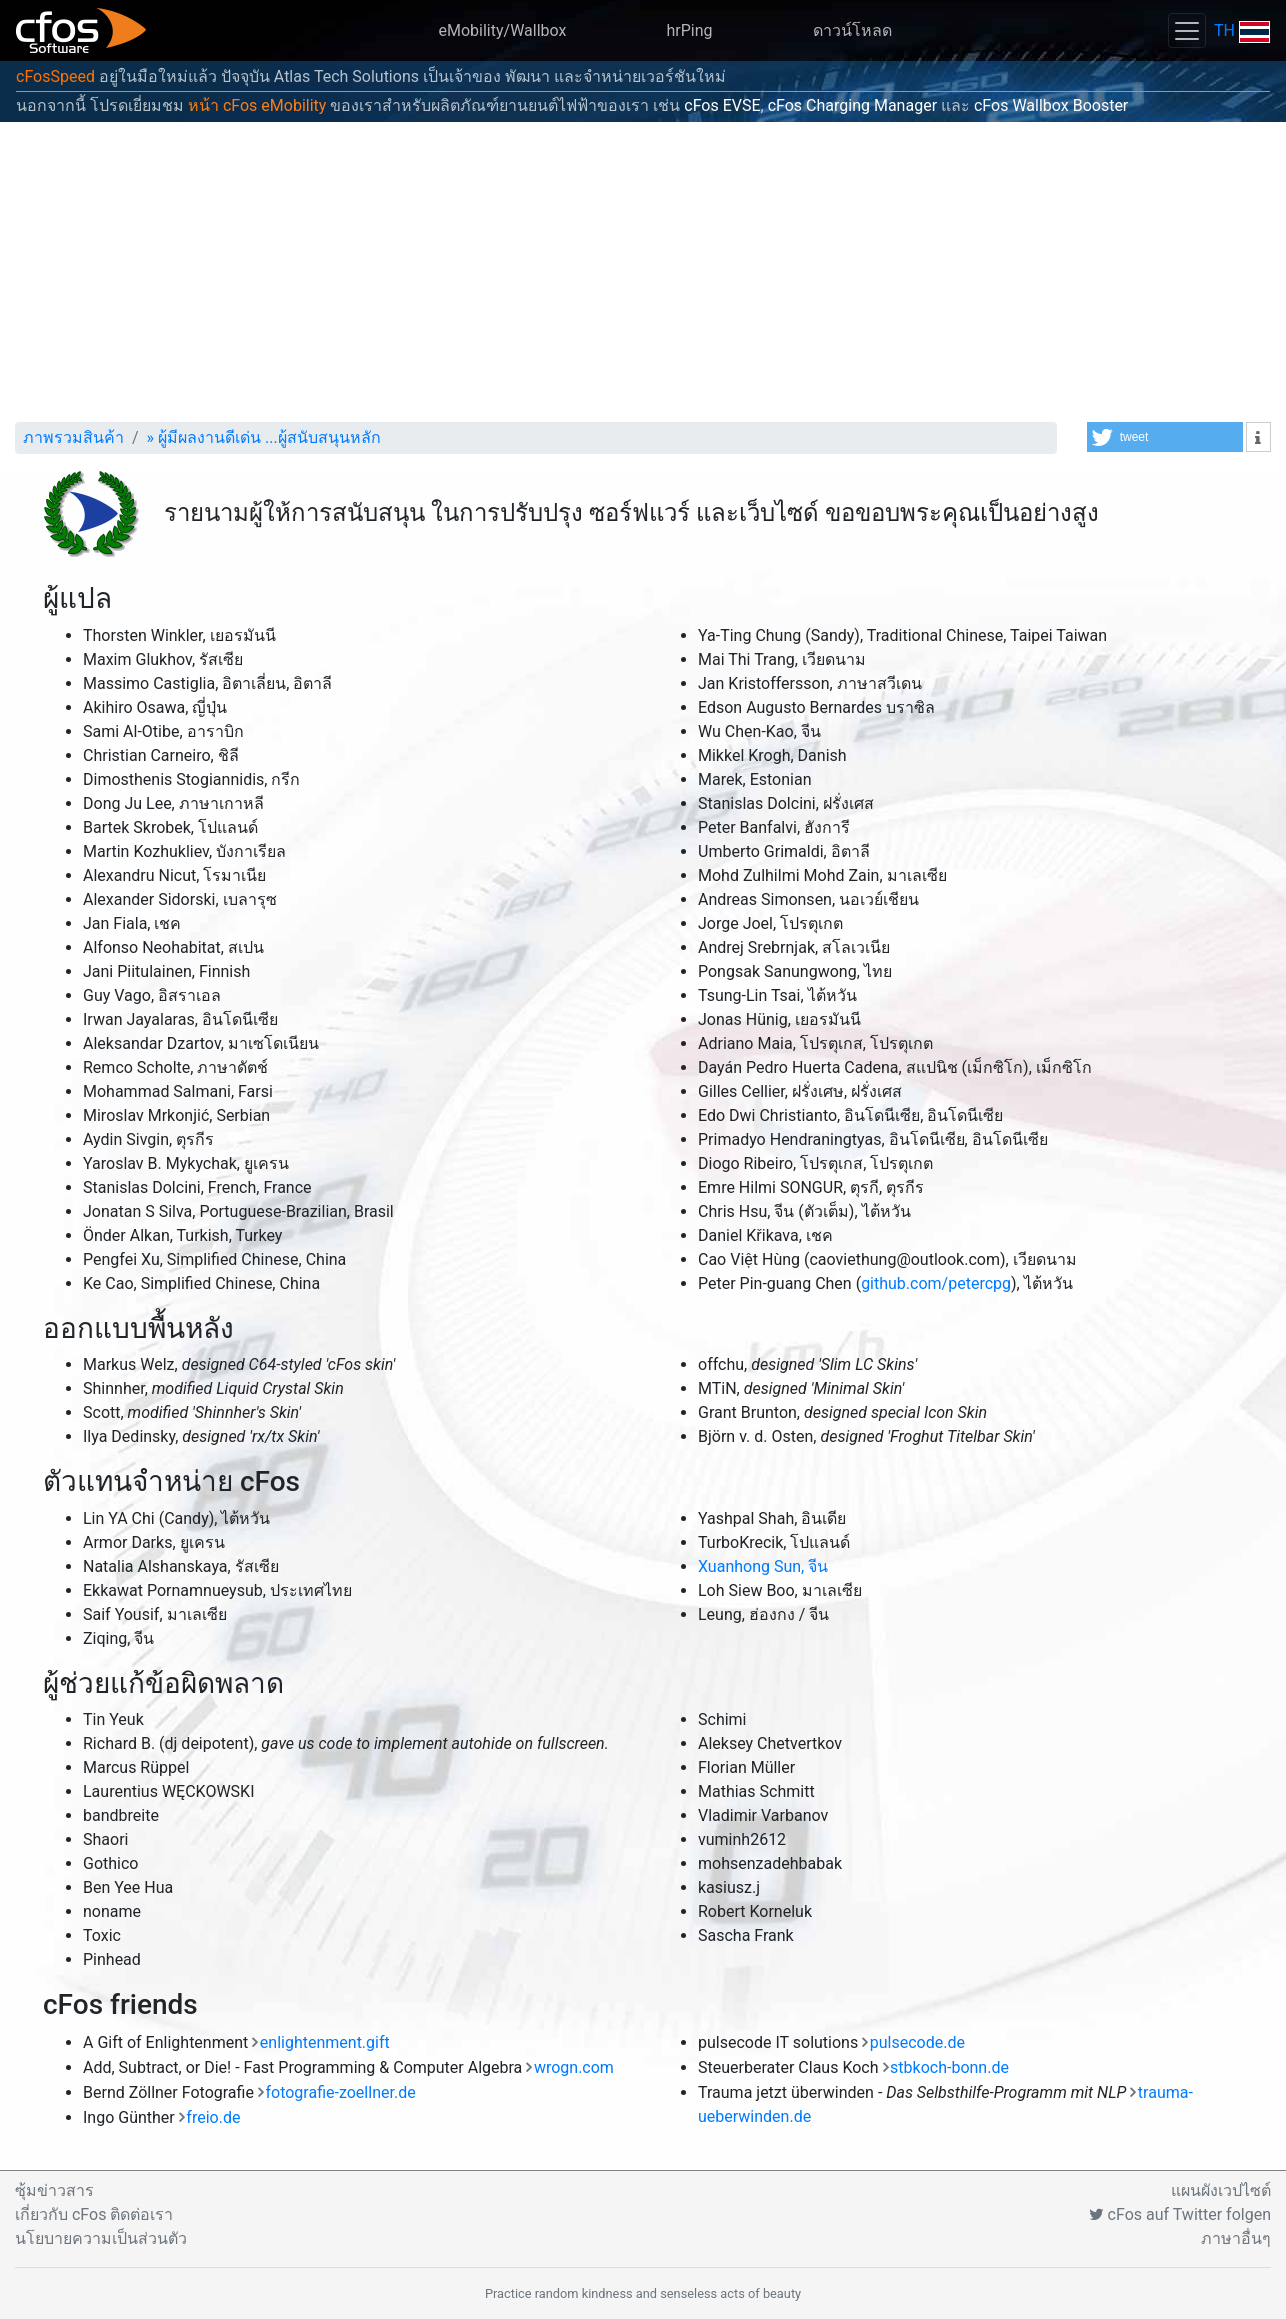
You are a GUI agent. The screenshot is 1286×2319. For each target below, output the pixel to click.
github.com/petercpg (936, 1283)
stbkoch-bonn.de (949, 2067)
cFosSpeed (55, 76)
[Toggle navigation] (1187, 30)
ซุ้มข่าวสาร (54, 2190)
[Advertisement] (643, 272)
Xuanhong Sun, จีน (763, 1566)
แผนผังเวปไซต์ (1221, 2190)
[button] (1165, 437)
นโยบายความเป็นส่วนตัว (101, 2238)
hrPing (689, 30)
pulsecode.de (917, 2042)
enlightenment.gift (325, 2042)
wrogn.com (574, 2067)
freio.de (213, 2117)
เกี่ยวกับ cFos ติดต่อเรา (94, 2214)
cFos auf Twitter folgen (1180, 2214)
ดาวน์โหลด (852, 30)
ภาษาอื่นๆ (1236, 2238)
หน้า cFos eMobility (257, 105)
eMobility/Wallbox (503, 30)
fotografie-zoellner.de (340, 2092)
